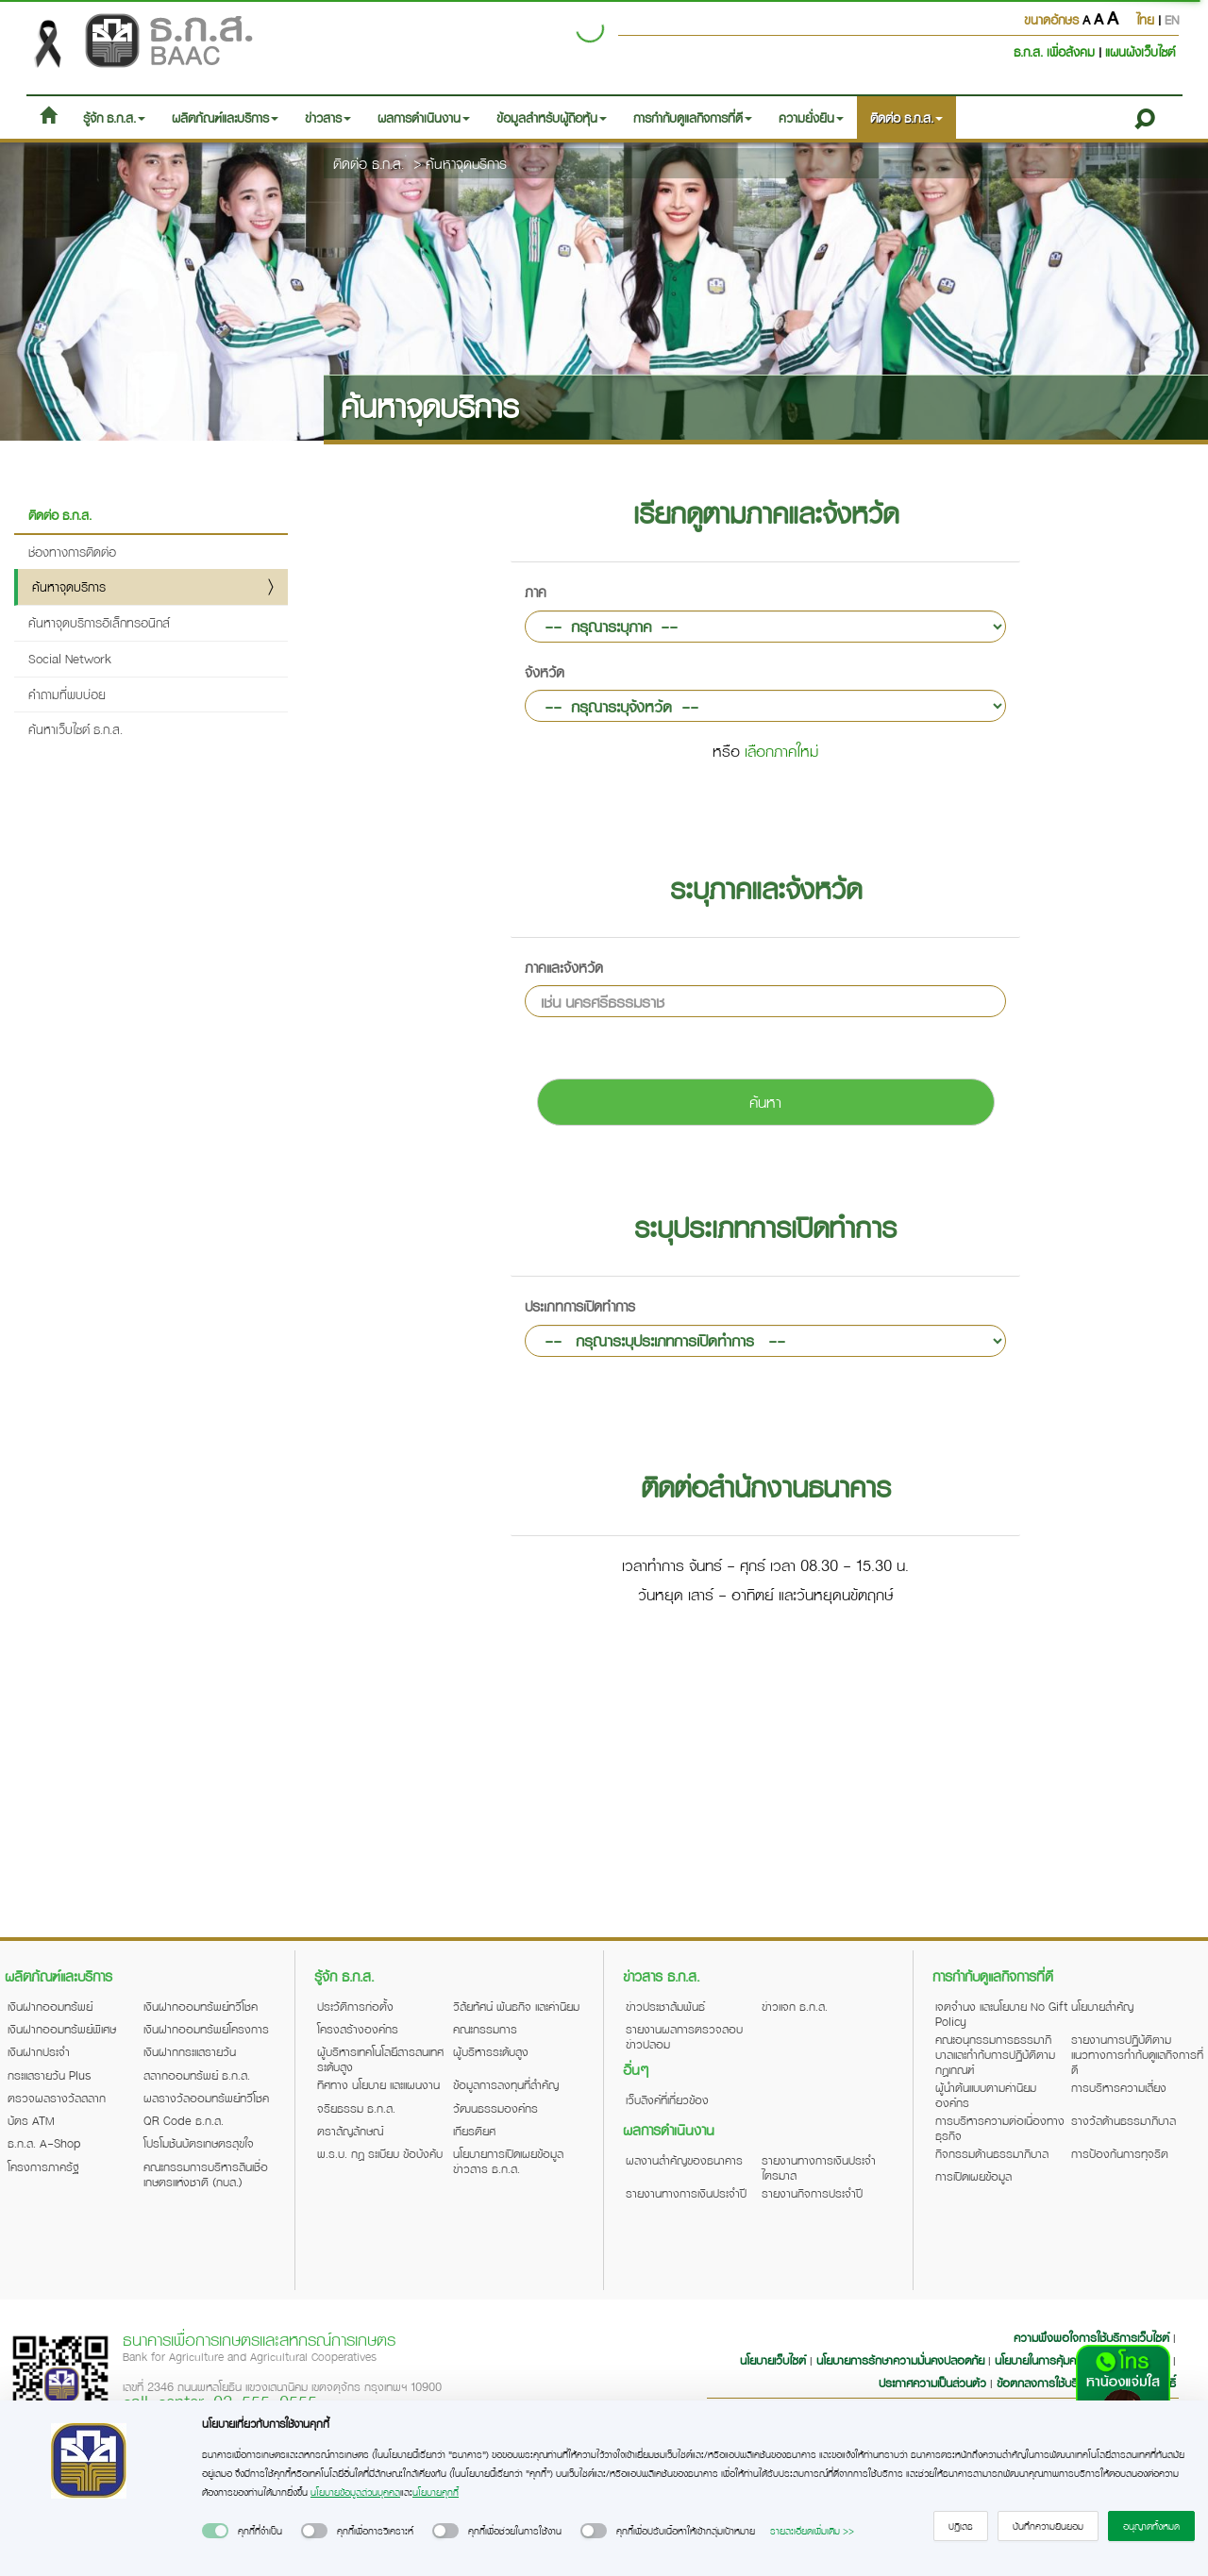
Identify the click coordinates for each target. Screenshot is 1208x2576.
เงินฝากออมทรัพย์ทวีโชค (200, 2006)
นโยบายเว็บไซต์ (773, 2359)
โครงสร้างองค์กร (357, 2028)
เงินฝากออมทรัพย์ (50, 2006)
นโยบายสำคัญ (1102, 2006)
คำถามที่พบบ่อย (67, 694)
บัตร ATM (31, 2120)
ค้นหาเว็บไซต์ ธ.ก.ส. (75, 729)
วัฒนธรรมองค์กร (495, 2107)
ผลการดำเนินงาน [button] (424, 117)
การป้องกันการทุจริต (1119, 2153)
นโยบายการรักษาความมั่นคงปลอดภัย (900, 2359)
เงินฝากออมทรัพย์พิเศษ (62, 2028)
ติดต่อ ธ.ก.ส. (368, 163)
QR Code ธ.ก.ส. (183, 2120)
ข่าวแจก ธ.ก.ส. (795, 2006)
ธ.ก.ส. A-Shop (44, 2142)
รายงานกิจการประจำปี (812, 2192)
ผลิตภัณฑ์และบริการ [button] (225, 117)
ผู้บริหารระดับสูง (490, 2051)
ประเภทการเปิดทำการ (580, 1306)
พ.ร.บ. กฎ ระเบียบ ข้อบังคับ (380, 2153)
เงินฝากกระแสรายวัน (189, 2051)
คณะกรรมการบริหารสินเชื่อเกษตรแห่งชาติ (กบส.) (205, 2174)
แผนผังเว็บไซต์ (1140, 51)
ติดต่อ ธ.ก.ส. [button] (906, 117)
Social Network (69, 658)
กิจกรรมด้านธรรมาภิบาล (992, 2153)
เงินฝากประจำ (39, 2051)
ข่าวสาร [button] (328, 117)
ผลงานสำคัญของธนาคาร (684, 2159)
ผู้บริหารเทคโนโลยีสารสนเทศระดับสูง (380, 2059)
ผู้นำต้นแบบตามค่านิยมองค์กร (985, 2095)
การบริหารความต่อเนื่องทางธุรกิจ (1000, 2128)
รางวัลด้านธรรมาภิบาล (1123, 2120)
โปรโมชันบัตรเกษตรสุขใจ (198, 2142)
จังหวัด (544, 671)
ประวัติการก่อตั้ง (355, 2006)
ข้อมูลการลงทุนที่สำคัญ (506, 2084)
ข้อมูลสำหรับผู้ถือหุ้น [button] (551, 117)
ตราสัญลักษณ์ (350, 2130)
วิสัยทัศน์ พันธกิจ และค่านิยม (516, 2006)
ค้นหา (765, 1101)
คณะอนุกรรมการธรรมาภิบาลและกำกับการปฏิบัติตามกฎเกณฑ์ (995, 2054)
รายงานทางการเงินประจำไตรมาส (819, 2167)
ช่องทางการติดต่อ (72, 551)
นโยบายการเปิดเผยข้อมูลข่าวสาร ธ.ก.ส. (508, 2161)
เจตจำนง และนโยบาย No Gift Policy (1001, 2014)
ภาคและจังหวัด (564, 967)
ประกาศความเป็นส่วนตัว (932, 2382)
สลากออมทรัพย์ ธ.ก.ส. (196, 2074)
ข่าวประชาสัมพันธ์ (665, 2006)
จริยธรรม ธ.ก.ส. (356, 2107)
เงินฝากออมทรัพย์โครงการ (206, 2028)
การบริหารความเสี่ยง (1118, 2087)
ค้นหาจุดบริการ (466, 163)
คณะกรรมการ (485, 2028)
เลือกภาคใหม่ (781, 750)
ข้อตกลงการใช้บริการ (1046, 2382)
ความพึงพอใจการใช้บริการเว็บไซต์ (1093, 2337)
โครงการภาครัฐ (43, 2166)
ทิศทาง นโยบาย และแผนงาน (378, 2084)
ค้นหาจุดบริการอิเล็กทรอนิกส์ (99, 622)
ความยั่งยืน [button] (811, 117)
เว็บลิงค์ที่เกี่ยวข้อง (667, 2099)
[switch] (215, 2530)
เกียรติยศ (474, 2130)
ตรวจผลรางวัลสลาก (57, 2097)
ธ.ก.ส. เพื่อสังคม (1056, 51)
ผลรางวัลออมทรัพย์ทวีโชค (206, 2097)
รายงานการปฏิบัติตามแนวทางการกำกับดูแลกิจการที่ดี (1137, 2054)
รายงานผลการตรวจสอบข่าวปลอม (684, 2036)
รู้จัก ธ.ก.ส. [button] (114, 117)
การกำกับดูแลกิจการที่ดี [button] (692, 117)
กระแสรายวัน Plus (50, 2074)
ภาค (535, 591)
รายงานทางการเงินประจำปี (686, 2192)
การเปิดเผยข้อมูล (973, 2175)
